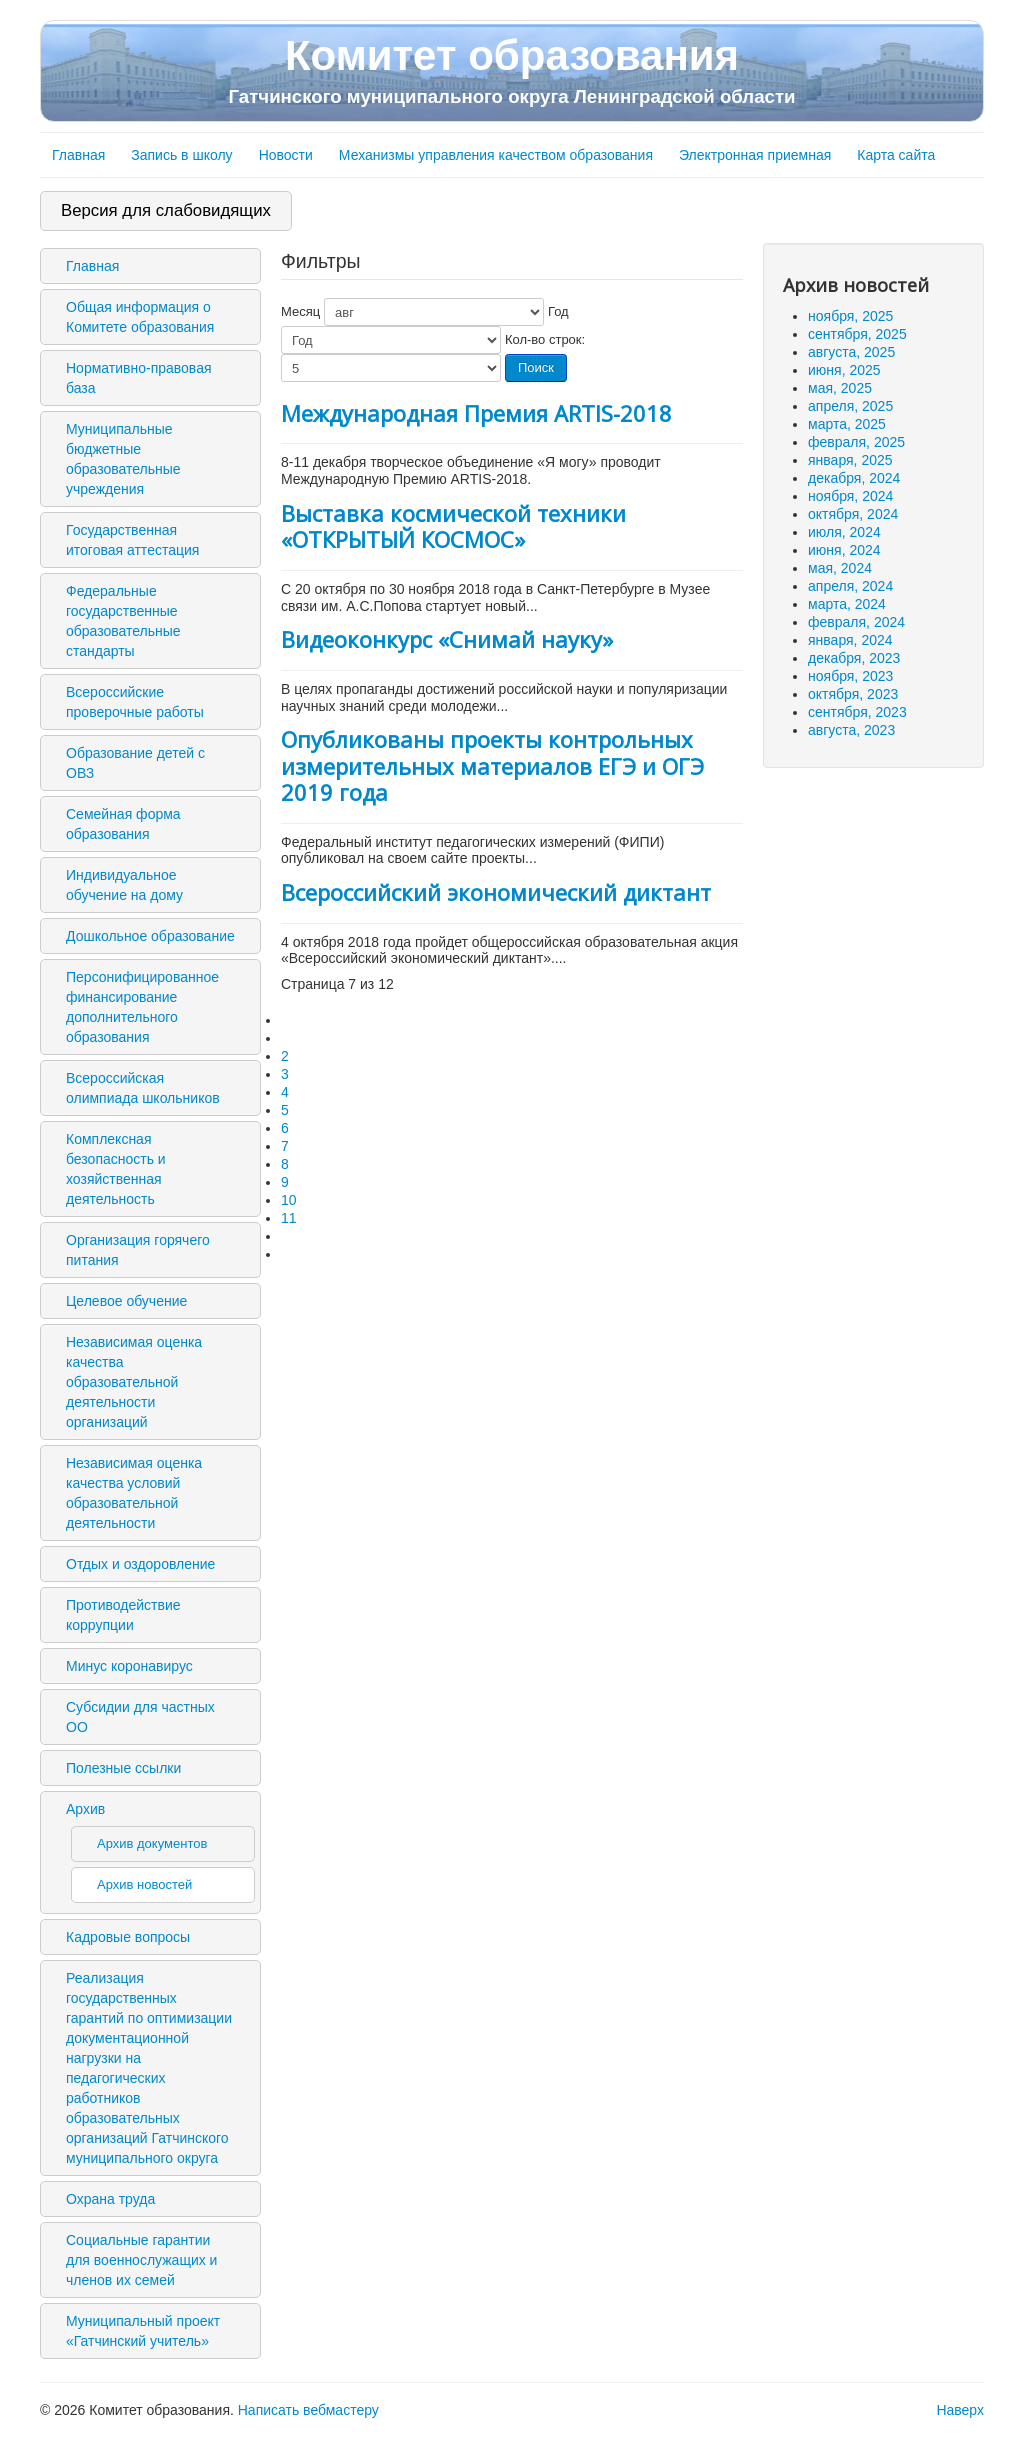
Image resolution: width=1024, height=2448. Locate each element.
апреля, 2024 (850, 586)
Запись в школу (181, 155)
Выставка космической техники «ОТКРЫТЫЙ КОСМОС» (453, 526)
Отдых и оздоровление (140, 1564)
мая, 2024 (840, 568)
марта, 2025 (847, 424)
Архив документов (152, 1843)
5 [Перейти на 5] (285, 1110)
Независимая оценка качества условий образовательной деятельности (134, 1493)
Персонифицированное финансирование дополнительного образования (142, 1007)
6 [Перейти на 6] (285, 1128)
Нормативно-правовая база (139, 378)
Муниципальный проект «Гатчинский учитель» (143, 2331)
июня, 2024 (844, 550)
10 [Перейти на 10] (289, 1200)
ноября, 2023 (850, 676)
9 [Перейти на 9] (285, 1182)
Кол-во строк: (545, 339)
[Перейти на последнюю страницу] (290, 1254)
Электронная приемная (755, 155)
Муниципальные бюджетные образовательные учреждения (123, 459)
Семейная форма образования (123, 824)
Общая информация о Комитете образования (140, 317)
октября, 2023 (853, 694)
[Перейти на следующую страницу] (290, 1236)
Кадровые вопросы (128, 1937)
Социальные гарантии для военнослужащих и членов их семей (141, 2260)
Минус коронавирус (129, 1666)
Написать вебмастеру (308, 2410)
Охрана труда (110, 2199)
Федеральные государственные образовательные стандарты (123, 621)
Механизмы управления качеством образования (496, 155)
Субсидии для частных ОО (140, 1717)
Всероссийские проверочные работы (135, 702)
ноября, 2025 (850, 316)
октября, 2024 (853, 514)
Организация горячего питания (138, 1250)
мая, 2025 (840, 388)
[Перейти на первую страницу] (290, 1020)
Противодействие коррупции (123, 1615)
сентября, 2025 (857, 334)
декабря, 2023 (854, 658)
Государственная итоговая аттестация (132, 540)
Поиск (536, 367)
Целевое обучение (126, 1301)
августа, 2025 (851, 352)
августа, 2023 (851, 730)
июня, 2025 (844, 370)
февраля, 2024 (856, 622)
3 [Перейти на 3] (285, 1074)
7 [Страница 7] (285, 1146)
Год (558, 311)
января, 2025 (850, 460)
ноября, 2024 (850, 496)
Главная (78, 155)
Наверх (960, 2410)
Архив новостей (144, 1884)
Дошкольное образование (150, 936)
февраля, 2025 (856, 442)
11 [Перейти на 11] (289, 1218)
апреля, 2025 (850, 406)
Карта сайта (896, 155)
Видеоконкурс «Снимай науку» (447, 639)
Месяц (300, 311)
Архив (85, 1809)
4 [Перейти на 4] (285, 1092)
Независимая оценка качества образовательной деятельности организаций (134, 1382)
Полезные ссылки (123, 1768)
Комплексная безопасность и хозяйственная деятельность (116, 1169)
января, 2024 (850, 640)
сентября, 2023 (857, 712)
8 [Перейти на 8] (285, 1164)
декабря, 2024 (854, 478)
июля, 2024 (844, 532)
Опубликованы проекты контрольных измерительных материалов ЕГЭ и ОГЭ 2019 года (492, 765)
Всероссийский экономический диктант (496, 892)
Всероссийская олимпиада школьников (143, 1088)
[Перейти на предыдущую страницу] (290, 1038)
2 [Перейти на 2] (285, 1056)
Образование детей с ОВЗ (135, 763)
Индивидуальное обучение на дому (124, 885)
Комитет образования (512, 70)
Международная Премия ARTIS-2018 (476, 413)
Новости (286, 155)
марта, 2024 (847, 604)
